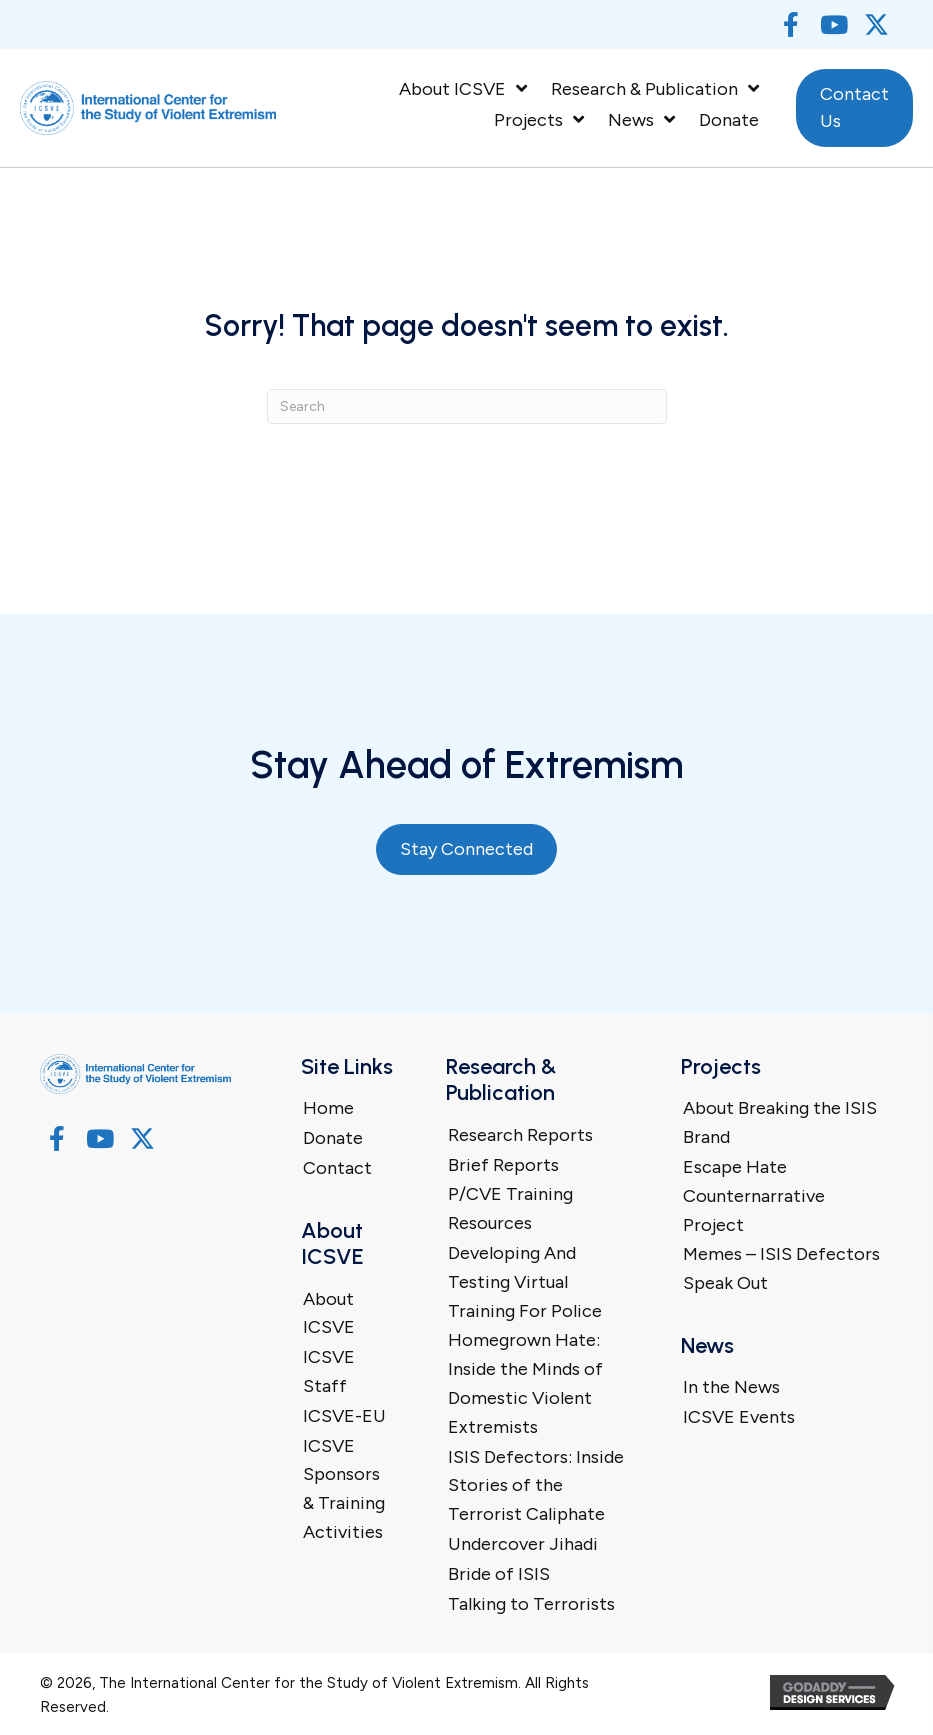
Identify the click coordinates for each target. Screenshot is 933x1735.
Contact (337, 1168)
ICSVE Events (739, 1417)
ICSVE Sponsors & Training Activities (344, 1489)
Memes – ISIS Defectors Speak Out (781, 1268)
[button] (790, 24)
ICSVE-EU (344, 1416)
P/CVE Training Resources (510, 1208)
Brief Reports (503, 1165)
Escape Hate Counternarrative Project (754, 1196)
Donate (333, 1138)
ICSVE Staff (329, 1371)
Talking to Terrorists (531, 1604)
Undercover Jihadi (523, 1544)
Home (328, 1108)
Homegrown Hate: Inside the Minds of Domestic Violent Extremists (525, 1383)
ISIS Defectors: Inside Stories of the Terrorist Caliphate (536, 1486)
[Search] (467, 406)
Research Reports (520, 1135)
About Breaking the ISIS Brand (780, 1122)
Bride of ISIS (499, 1574)
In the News (731, 1387)
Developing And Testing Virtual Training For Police (525, 1282)
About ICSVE (329, 1313)
